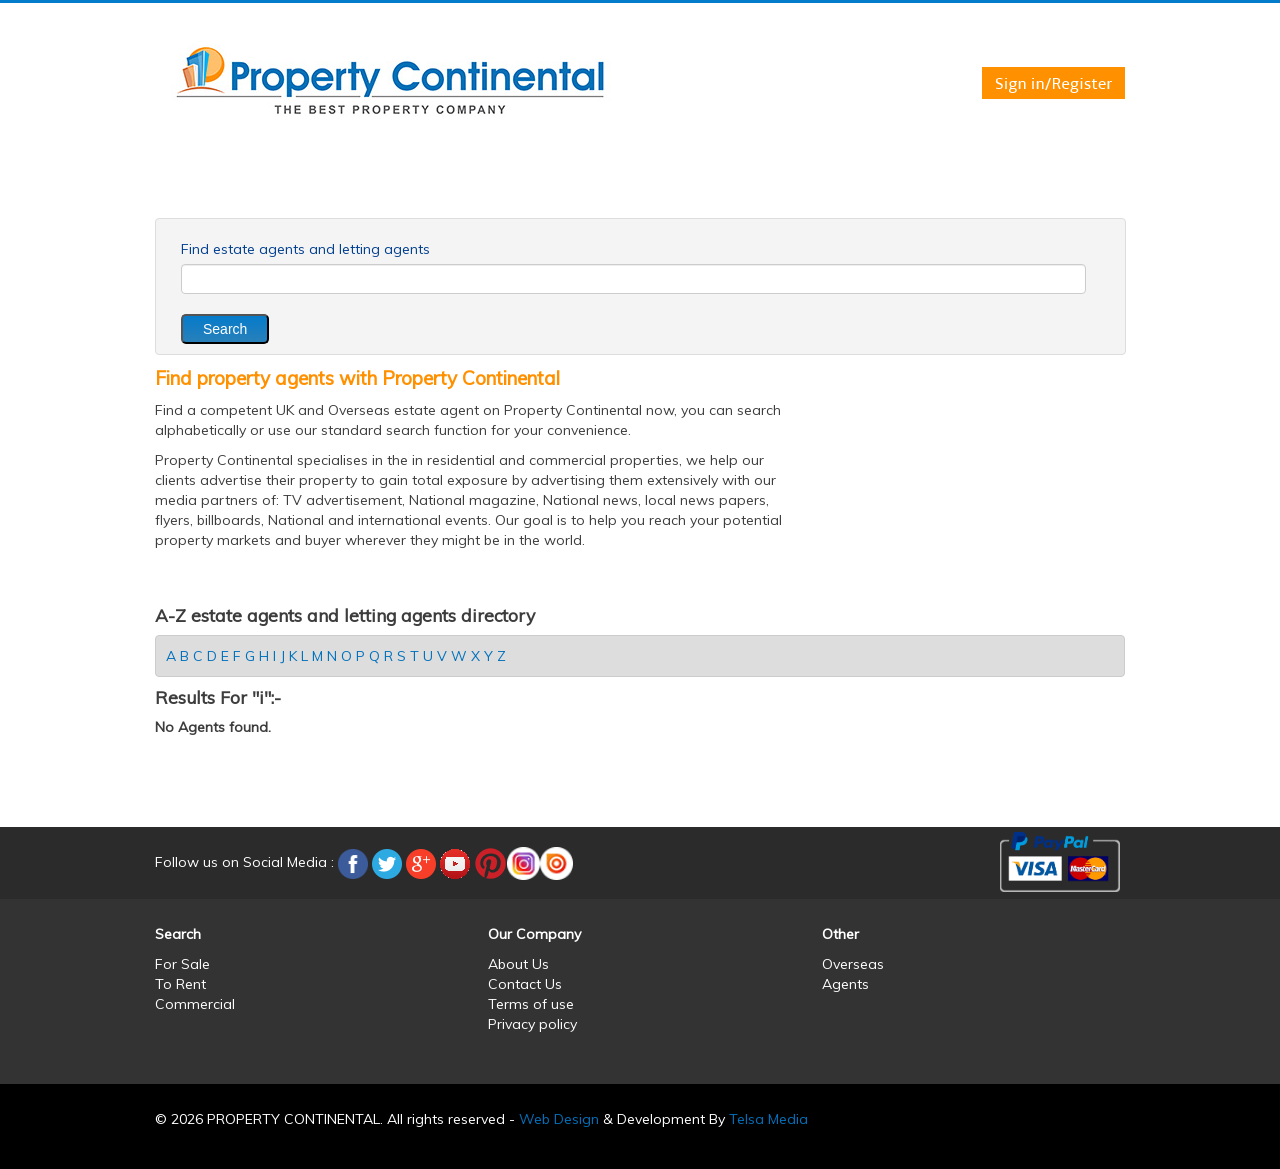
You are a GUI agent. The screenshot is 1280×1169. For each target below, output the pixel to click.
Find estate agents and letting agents (305, 249)
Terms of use (531, 1004)
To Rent (375, 188)
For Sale (281, 188)
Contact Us (525, 984)
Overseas (593, 188)
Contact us (889, 188)
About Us (518, 964)
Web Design (559, 1119)
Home (194, 188)
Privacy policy (532, 1024)
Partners (995, 188)
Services (783, 188)
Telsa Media (768, 1119)
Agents (690, 188)
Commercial (481, 188)
